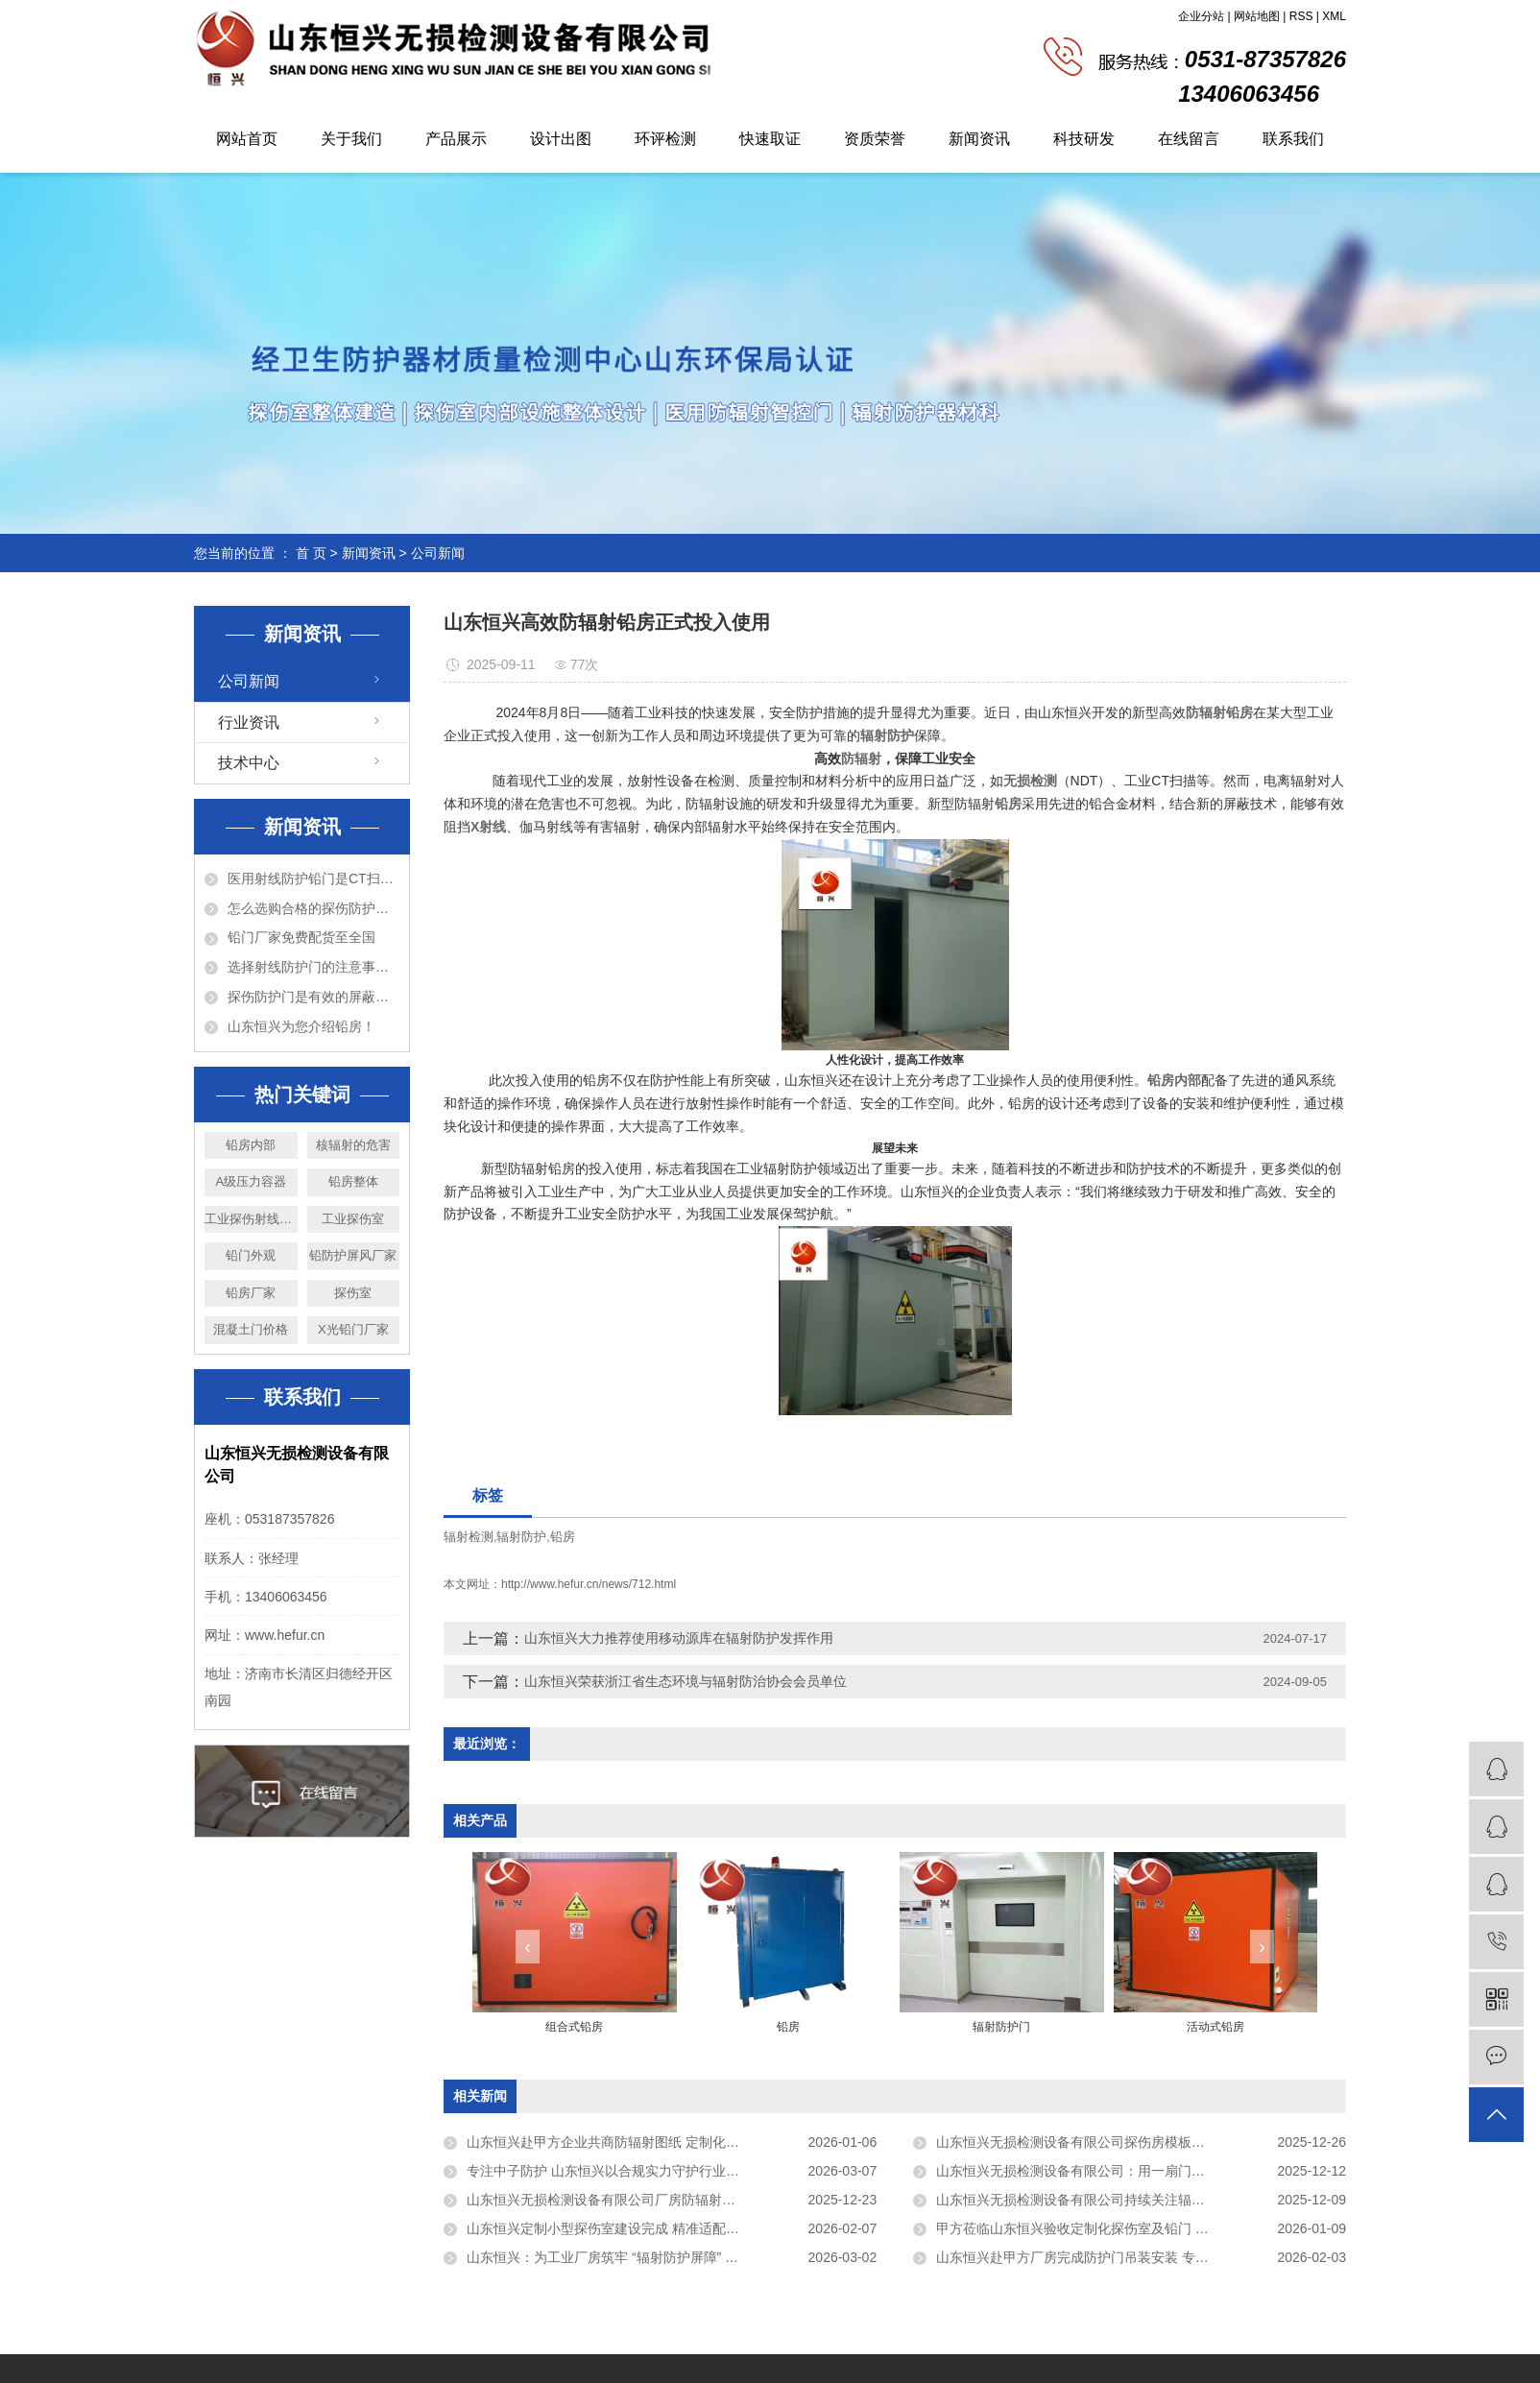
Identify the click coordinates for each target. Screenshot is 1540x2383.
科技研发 (1084, 139)
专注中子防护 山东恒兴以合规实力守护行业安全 (610, 2170)
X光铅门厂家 (353, 1329)
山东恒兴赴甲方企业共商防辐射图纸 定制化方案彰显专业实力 (650, 2142)
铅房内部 (251, 1145)
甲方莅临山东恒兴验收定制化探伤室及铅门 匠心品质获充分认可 (1126, 2228)
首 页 (311, 553)
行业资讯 (248, 722)
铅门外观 (251, 1255)
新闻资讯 (979, 139)
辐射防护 (521, 1536)
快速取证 (770, 139)
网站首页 (246, 139)
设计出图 (560, 139)
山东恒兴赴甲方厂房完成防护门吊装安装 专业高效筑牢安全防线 (1126, 2257)
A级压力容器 (250, 1181)
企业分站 (1201, 16)
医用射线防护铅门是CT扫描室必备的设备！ (313, 878)
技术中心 (248, 763)
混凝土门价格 (250, 1329)
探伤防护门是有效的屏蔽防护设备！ (313, 996)
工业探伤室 (353, 1219)
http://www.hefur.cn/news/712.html (588, 1584)
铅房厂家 (251, 1293)
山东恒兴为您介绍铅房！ (301, 1026)
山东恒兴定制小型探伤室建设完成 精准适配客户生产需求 (636, 2228)
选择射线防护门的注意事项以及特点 (313, 967)
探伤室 (353, 1293)
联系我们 (1293, 139)
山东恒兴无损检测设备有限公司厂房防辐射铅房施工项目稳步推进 (661, 2199)
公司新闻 (438, 553)
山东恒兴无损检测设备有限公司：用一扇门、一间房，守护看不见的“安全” (1141, 2170)
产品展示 (456, 139)
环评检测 (665, 139)
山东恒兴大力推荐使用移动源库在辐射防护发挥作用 (678, 1638)
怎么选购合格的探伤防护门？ (313, 908)
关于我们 (351, 139)
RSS (1301, 16)
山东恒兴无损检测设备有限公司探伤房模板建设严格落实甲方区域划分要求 (1141, 2142)
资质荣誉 (874, 139)
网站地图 (1257, 16)
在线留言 (1188, 139)
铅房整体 (353, 1181)
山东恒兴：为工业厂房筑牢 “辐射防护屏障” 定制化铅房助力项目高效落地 (672, 2257)
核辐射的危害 (353, 1145)
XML (1334, 16)
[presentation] (528, 1946)
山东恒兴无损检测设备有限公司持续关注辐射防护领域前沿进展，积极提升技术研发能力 (1141, 2199)
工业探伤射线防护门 (251, 1219)
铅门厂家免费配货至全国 (301, 937)
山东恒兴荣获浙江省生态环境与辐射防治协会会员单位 (685, 1681)
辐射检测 (468, 1536)
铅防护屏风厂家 (353, 1255)
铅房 (562, 1536)
